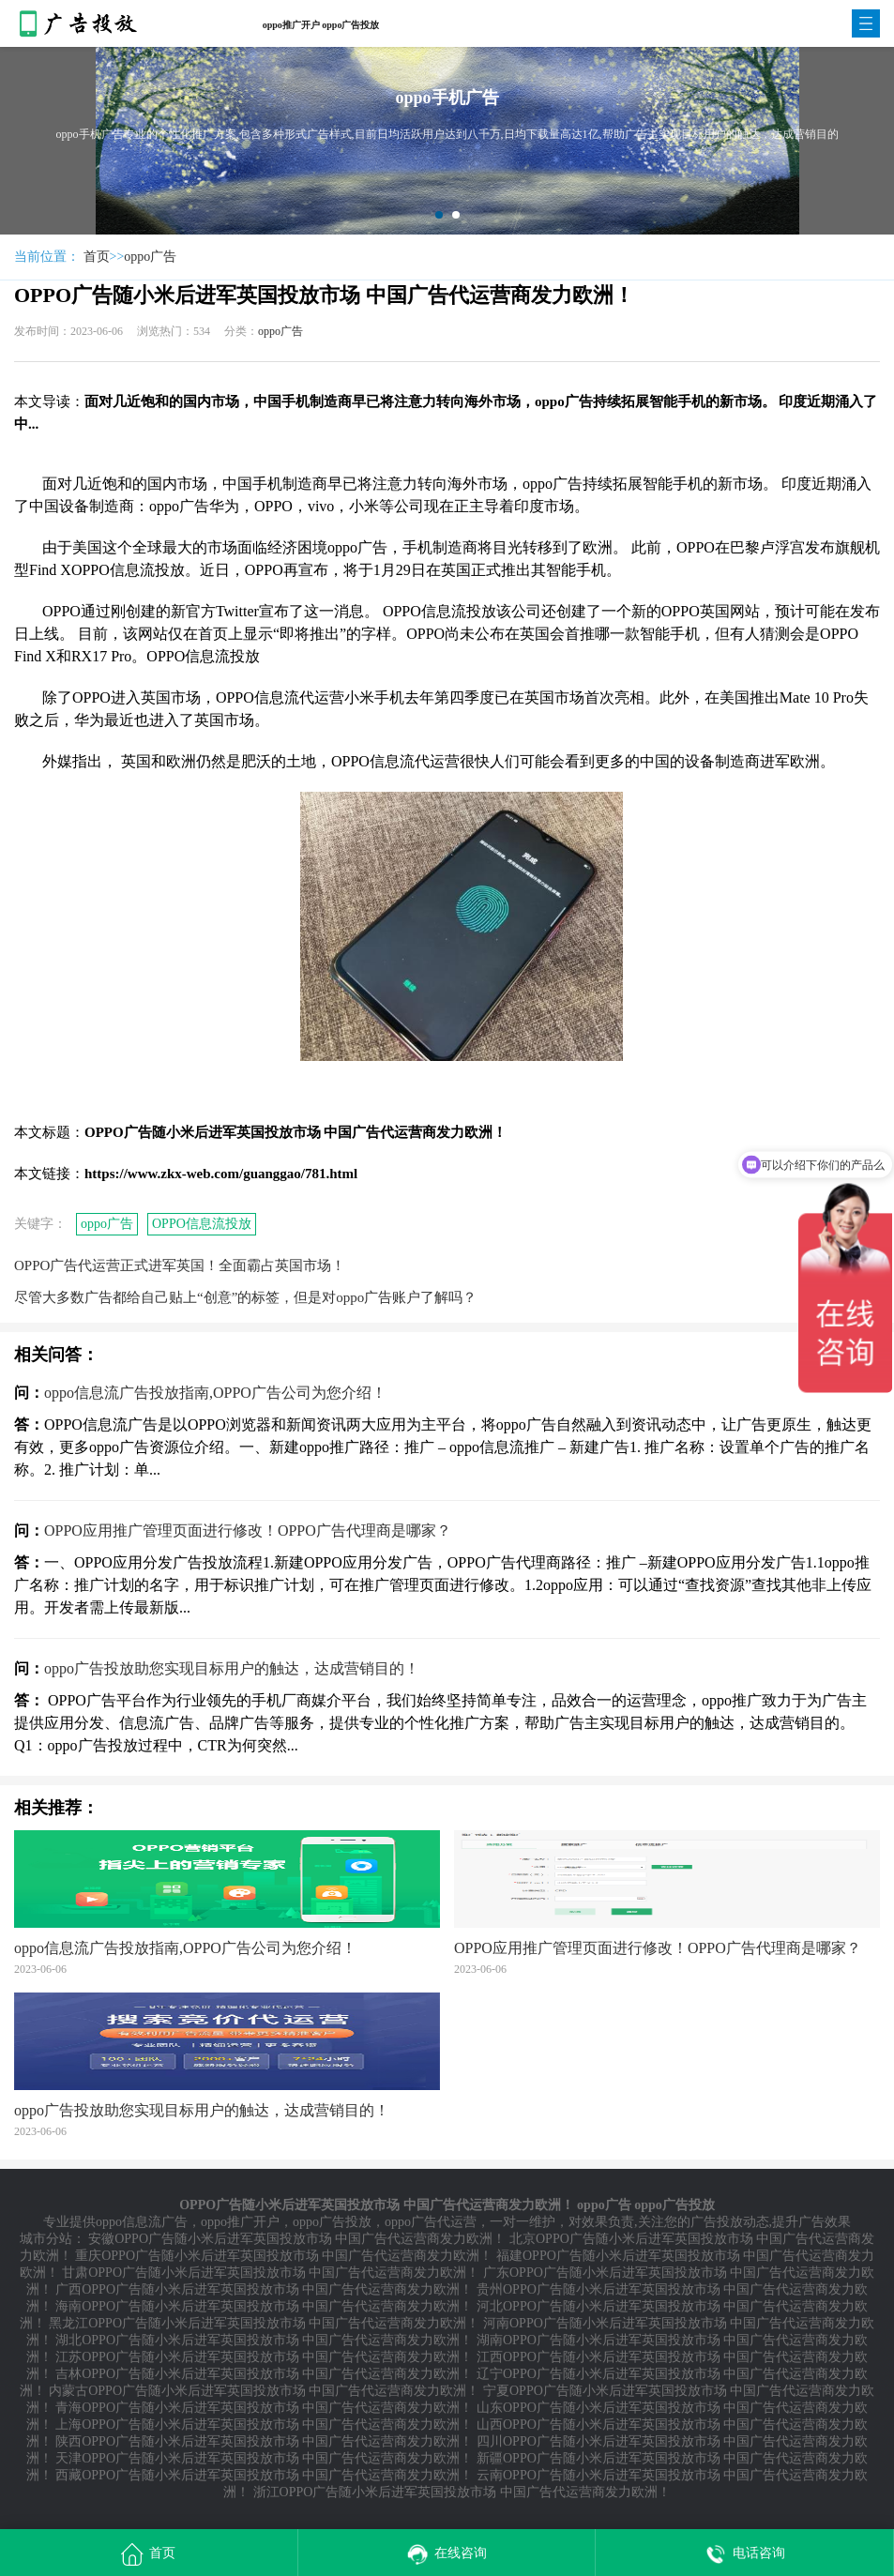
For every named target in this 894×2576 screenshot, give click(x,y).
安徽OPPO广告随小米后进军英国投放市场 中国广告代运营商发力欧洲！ (297, 2239)
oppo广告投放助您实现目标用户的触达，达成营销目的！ (231, 1668)
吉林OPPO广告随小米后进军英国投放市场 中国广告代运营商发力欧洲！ (264, 2374)
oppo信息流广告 (142, 2222)
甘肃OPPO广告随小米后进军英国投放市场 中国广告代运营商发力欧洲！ (270, 2272)
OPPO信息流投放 (201, 1224)
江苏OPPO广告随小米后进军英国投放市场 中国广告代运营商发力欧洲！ (264, 2357)
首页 (96, 257)
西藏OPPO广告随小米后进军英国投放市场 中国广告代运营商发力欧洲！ (264, 2475)
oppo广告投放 (332, 2222)
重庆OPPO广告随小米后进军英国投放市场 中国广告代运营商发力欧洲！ (283, 2256)
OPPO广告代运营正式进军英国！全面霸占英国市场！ (179, 1265)
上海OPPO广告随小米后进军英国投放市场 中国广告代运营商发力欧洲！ (264, 2424)
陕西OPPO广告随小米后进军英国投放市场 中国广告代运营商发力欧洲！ (264, 2441)
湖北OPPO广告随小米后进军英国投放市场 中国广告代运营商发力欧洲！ (264, 2340)
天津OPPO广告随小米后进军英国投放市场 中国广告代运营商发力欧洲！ (264, 2458)
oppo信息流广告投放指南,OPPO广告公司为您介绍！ (215, 1393)
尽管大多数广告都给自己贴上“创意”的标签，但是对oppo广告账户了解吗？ (245, 1297)
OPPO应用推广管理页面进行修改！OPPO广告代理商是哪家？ (247, 1530)
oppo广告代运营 (431, 2222)
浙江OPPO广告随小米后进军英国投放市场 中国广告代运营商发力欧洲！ (462, 2492)
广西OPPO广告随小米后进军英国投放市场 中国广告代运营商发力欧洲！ (264, 2289)
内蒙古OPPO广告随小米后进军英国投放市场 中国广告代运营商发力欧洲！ (264, 2391)
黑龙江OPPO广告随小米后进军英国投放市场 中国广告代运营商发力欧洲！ (264, 2323)
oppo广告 (150, 257)
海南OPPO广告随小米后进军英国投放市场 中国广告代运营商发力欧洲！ (264, 2306)
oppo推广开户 (240, 2222)
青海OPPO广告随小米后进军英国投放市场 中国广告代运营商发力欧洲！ (264, 2408)
